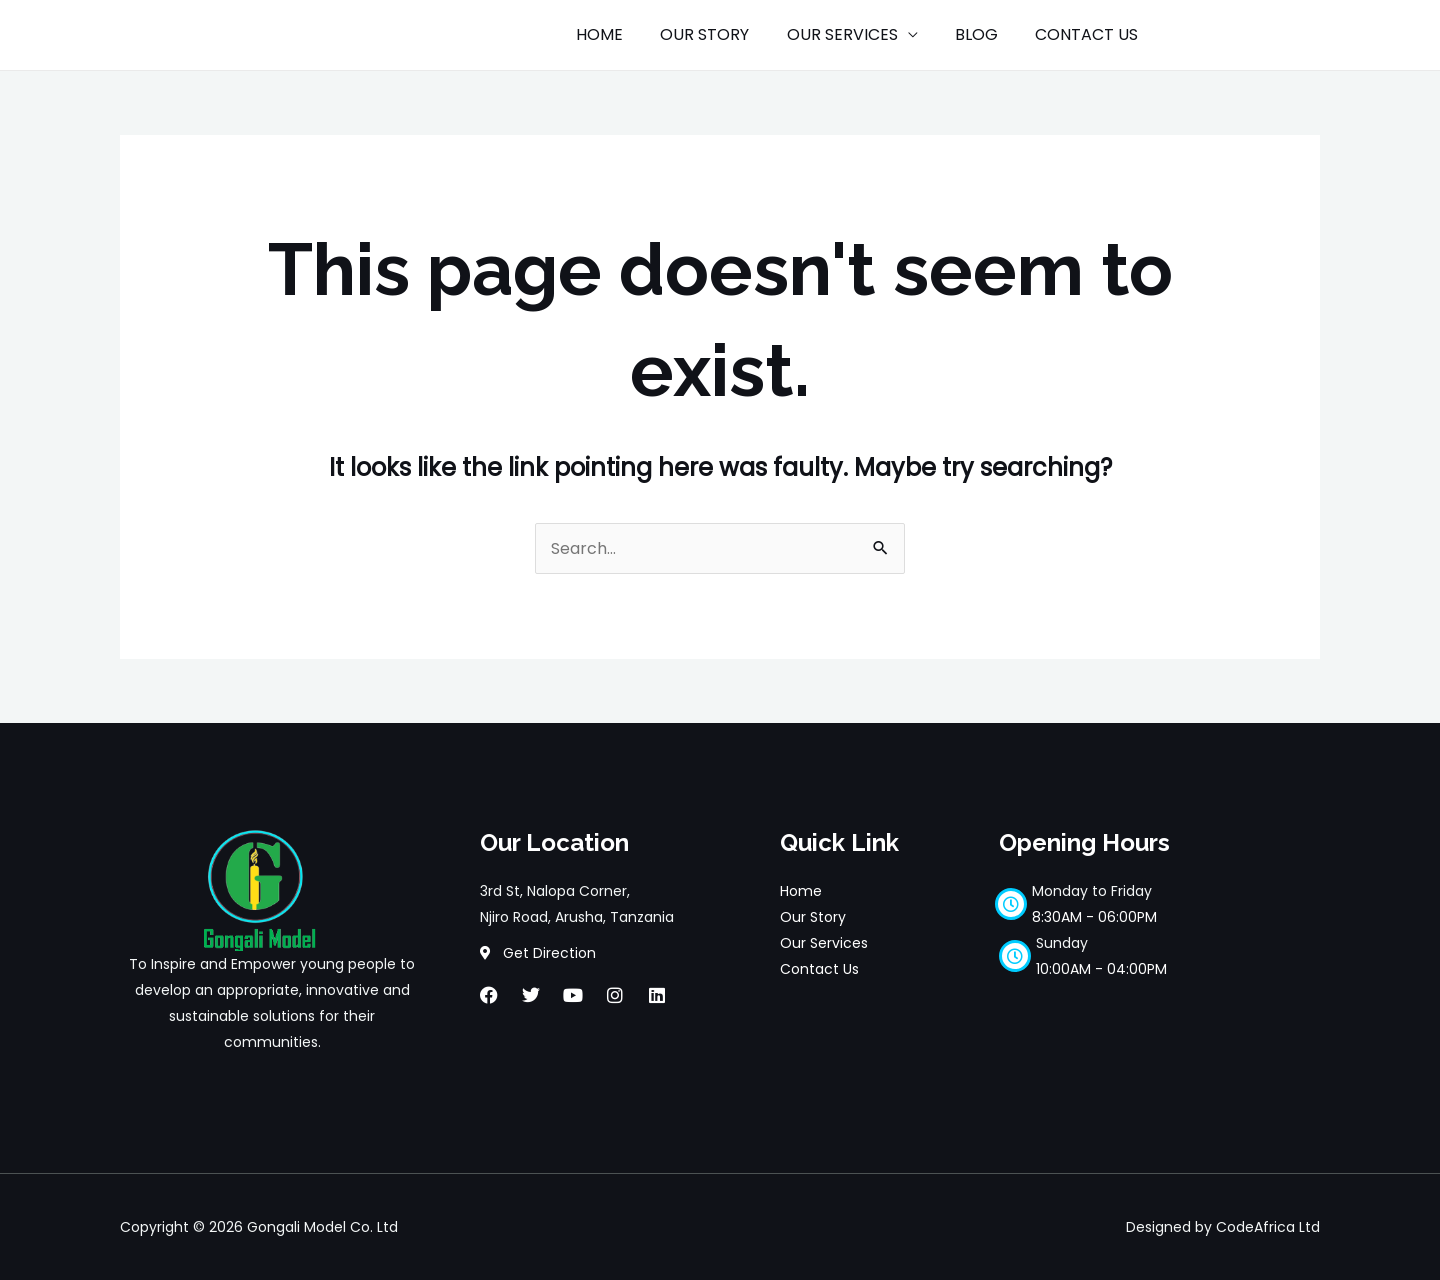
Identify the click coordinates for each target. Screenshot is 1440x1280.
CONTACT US (1089, 34)
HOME (623, 34)
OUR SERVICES (855, 34)
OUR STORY (723, 34)
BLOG (984, 34)
